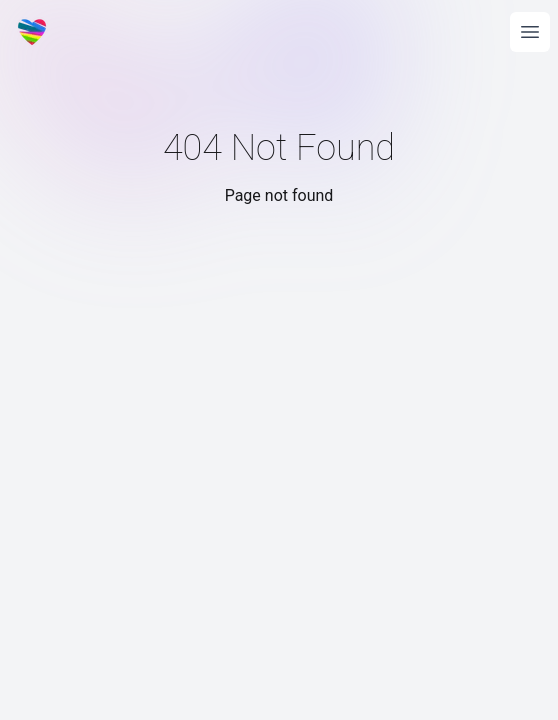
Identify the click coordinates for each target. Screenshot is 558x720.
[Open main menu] (530, 32)
